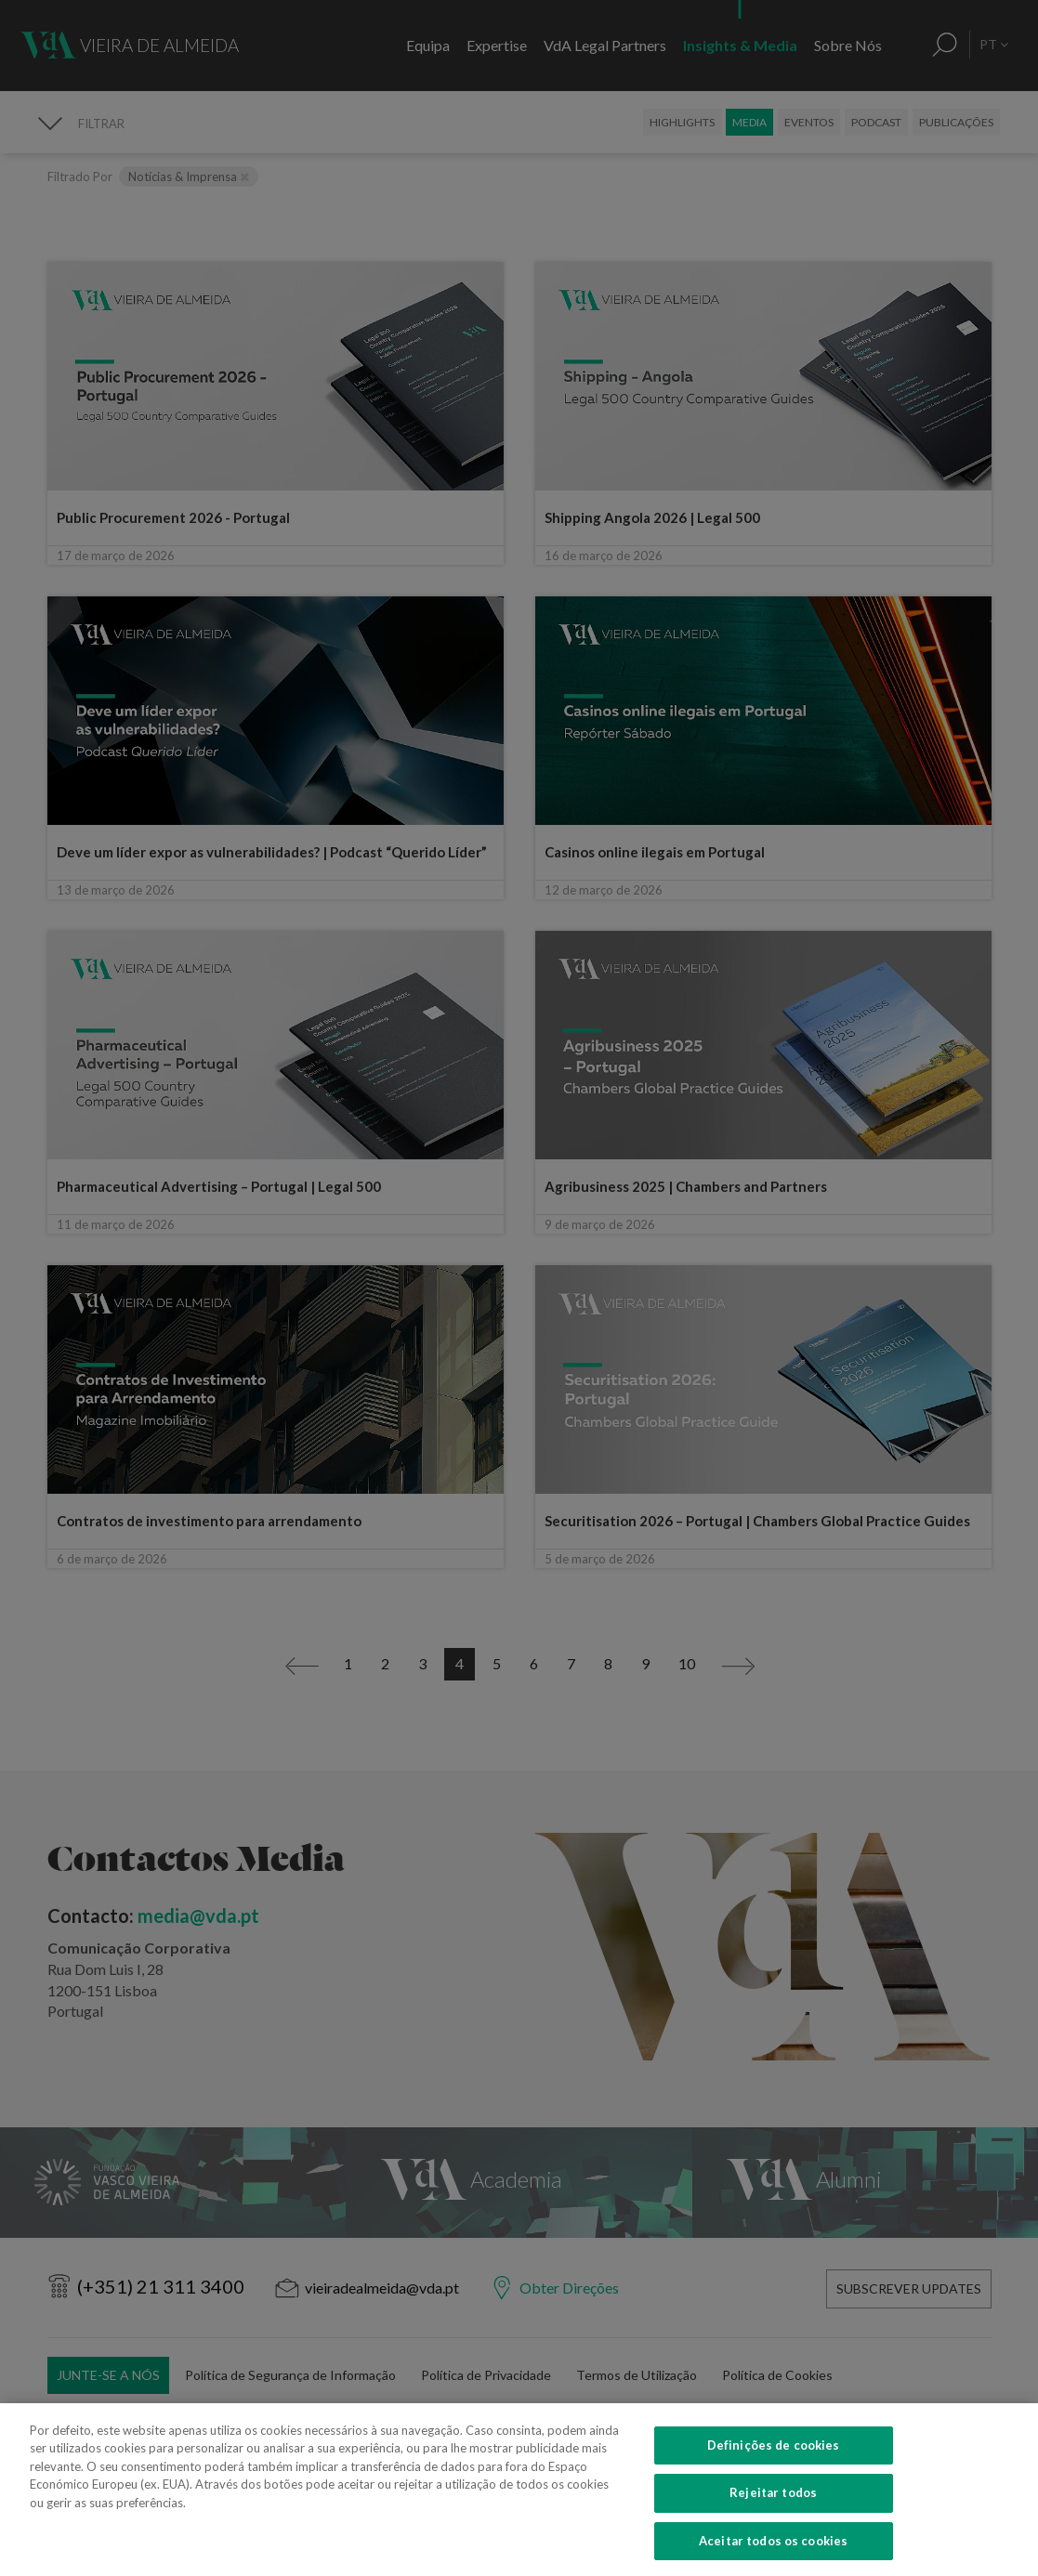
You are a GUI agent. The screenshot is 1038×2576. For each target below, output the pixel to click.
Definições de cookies (773, 2530)
